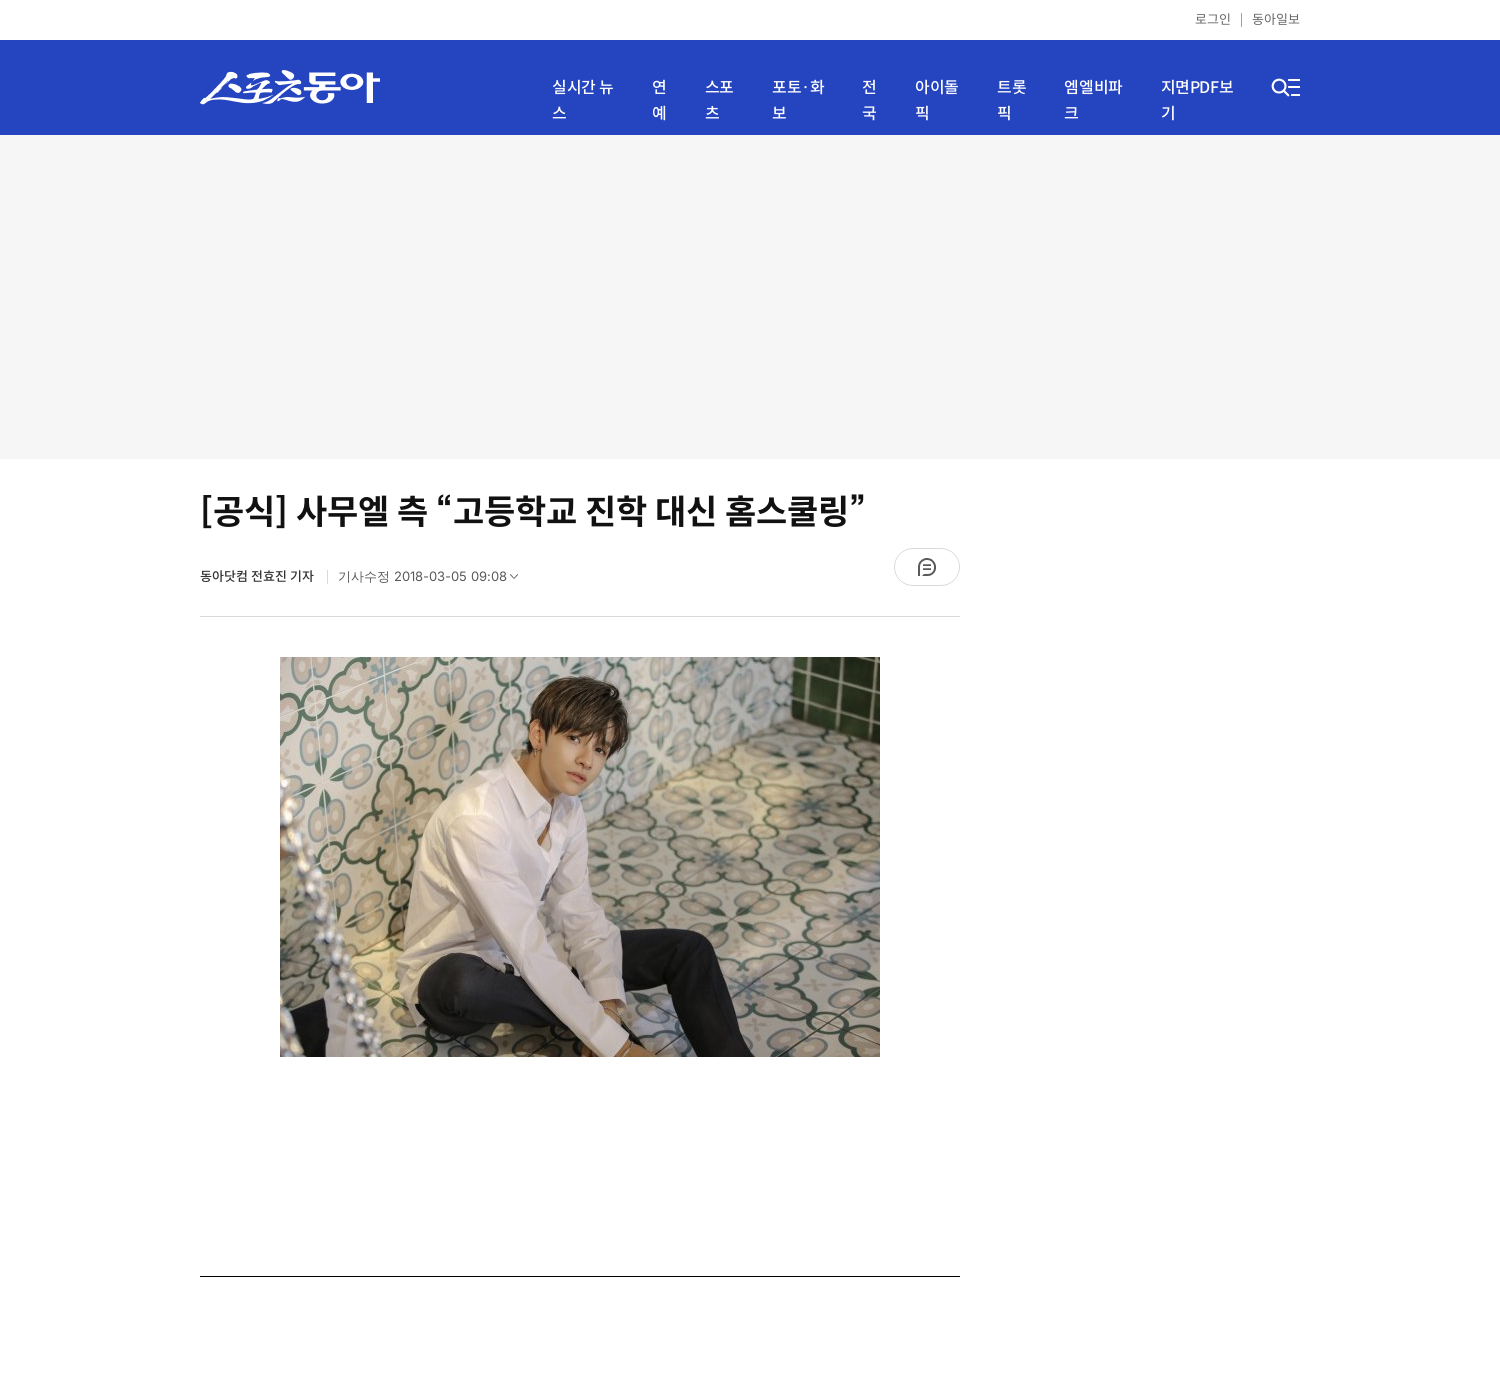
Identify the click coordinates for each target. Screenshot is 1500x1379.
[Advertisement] (750, 295)
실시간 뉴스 (583, 100)
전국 (869, 100)
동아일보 (1276, 19)
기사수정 (434, 581)
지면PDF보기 (1197, 100)
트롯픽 (1011, 100)
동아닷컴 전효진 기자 (258, 576)
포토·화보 (798, 100)
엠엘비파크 (1093, 100)
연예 (659, 100)
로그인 (1213, 19)
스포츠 (719, 100)
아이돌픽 (937, 100)
